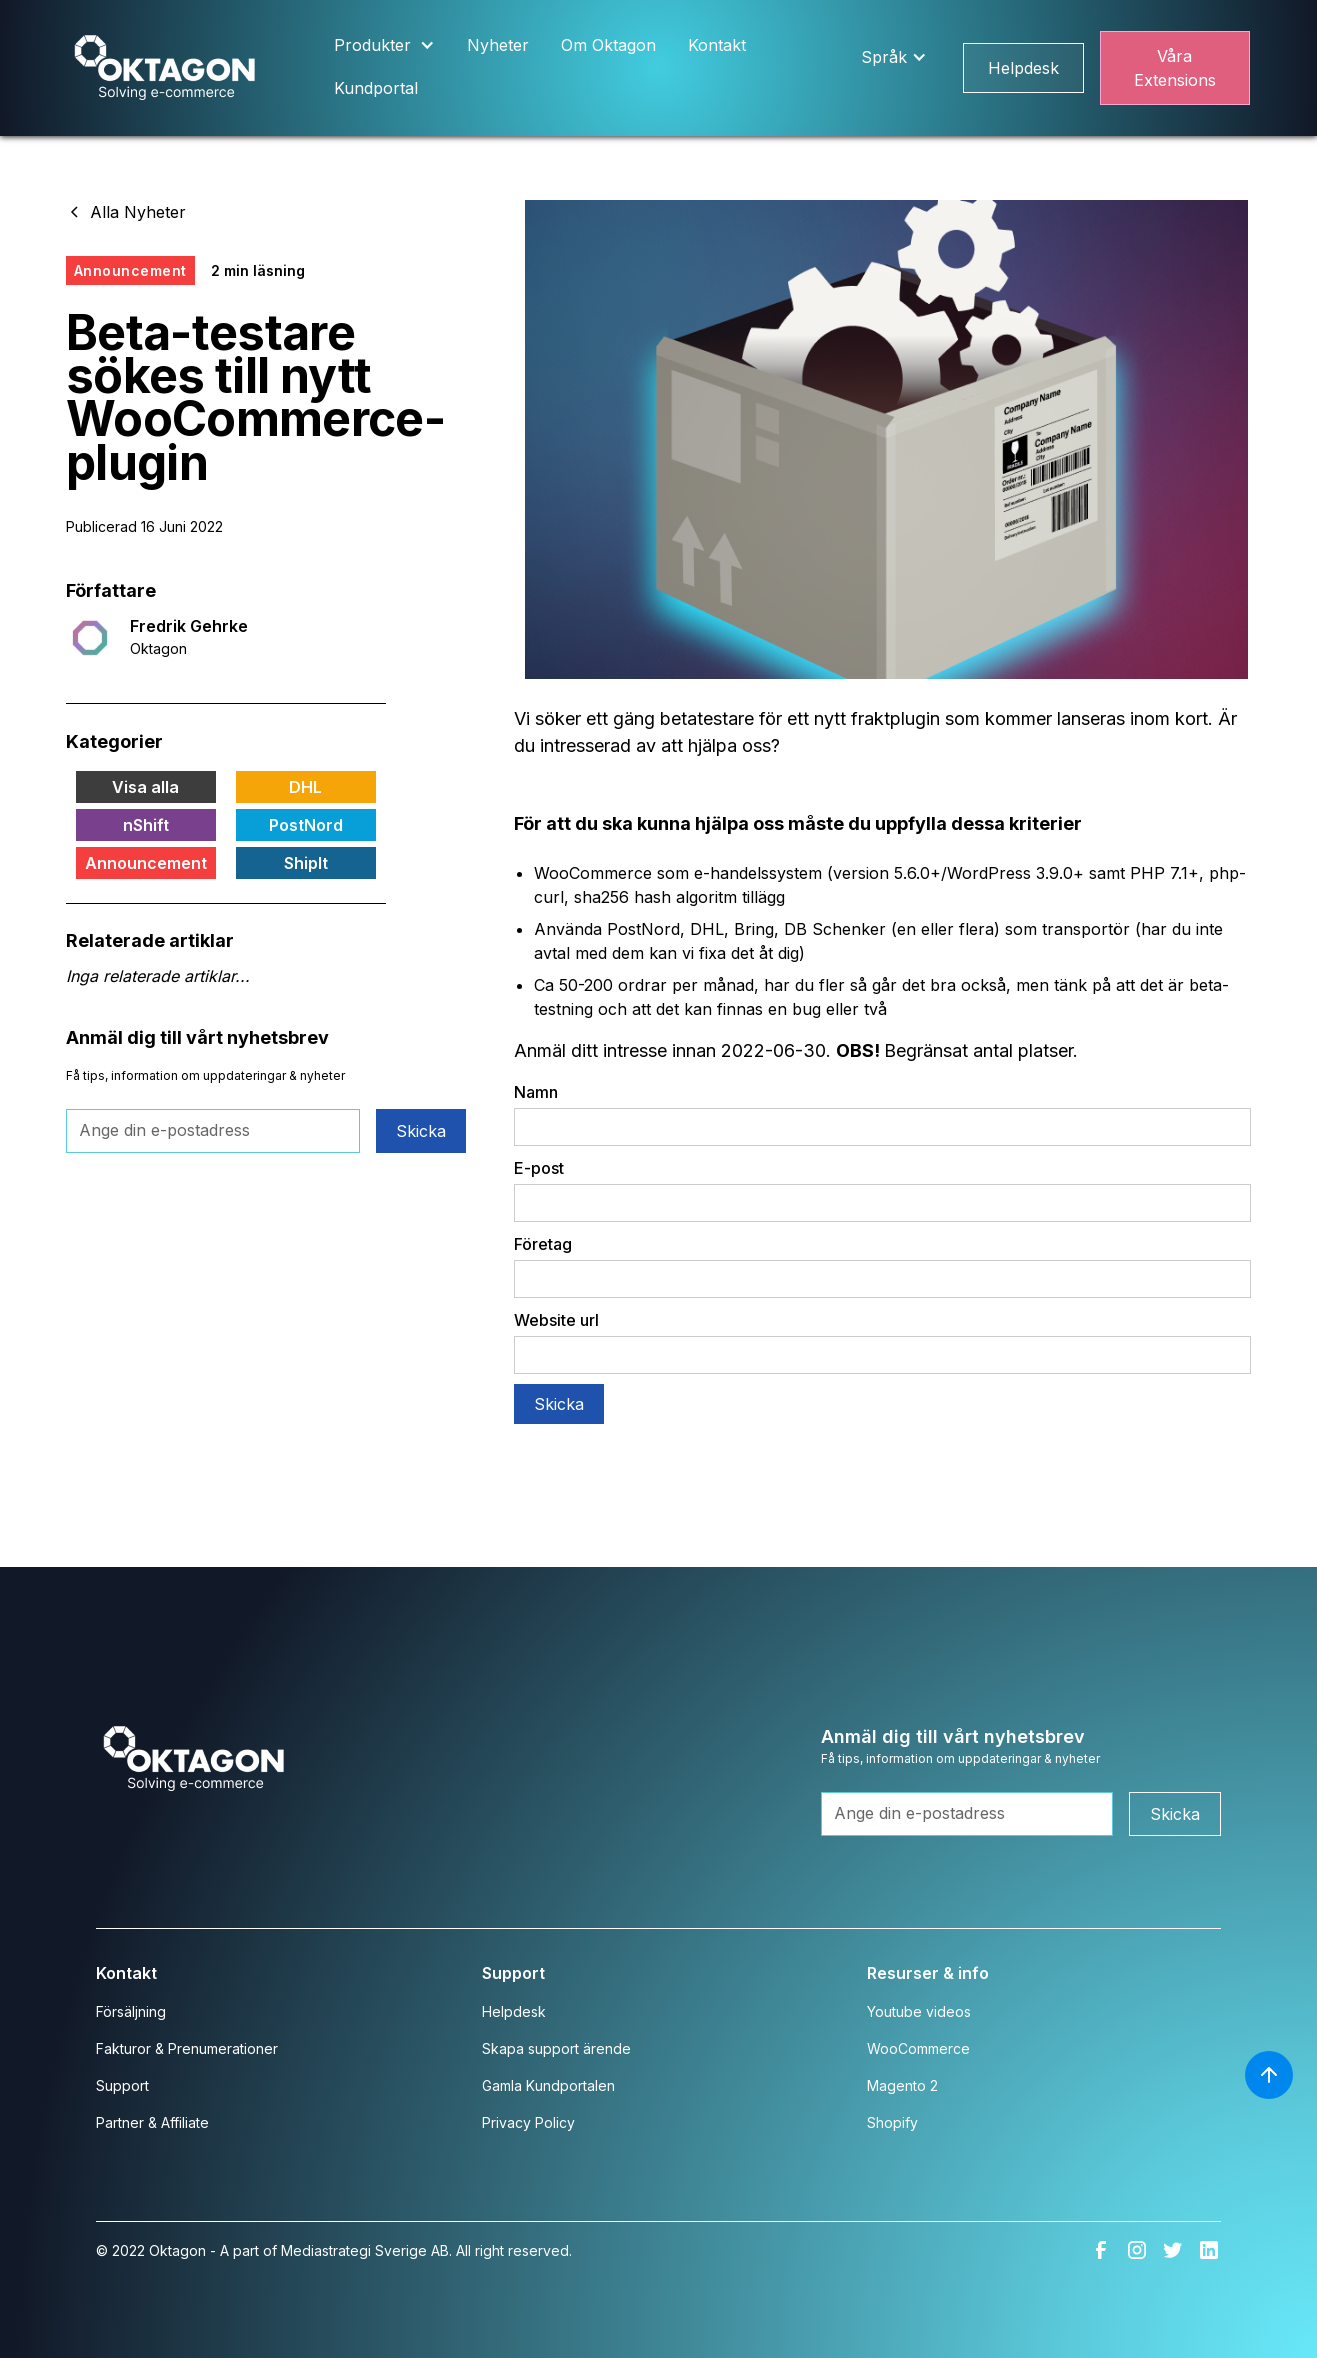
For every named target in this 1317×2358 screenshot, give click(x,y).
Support (122, 2085)
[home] (164, 68)
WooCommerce (918, 2048)
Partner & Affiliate (152, 2122)
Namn (536, 1092)
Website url (556, 1320)
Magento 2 (902, 2085)
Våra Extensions (1175, 68)
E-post (539, 1168)
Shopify (892, 2122)
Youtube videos (919, 2011)
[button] (384, 46)
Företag (543, 1244)
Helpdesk (1023, 68)
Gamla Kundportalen (548, 2085)
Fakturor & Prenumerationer (187, 2048)
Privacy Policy (528, 2122)
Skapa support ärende (556, 2048)
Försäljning (131, 2011)
